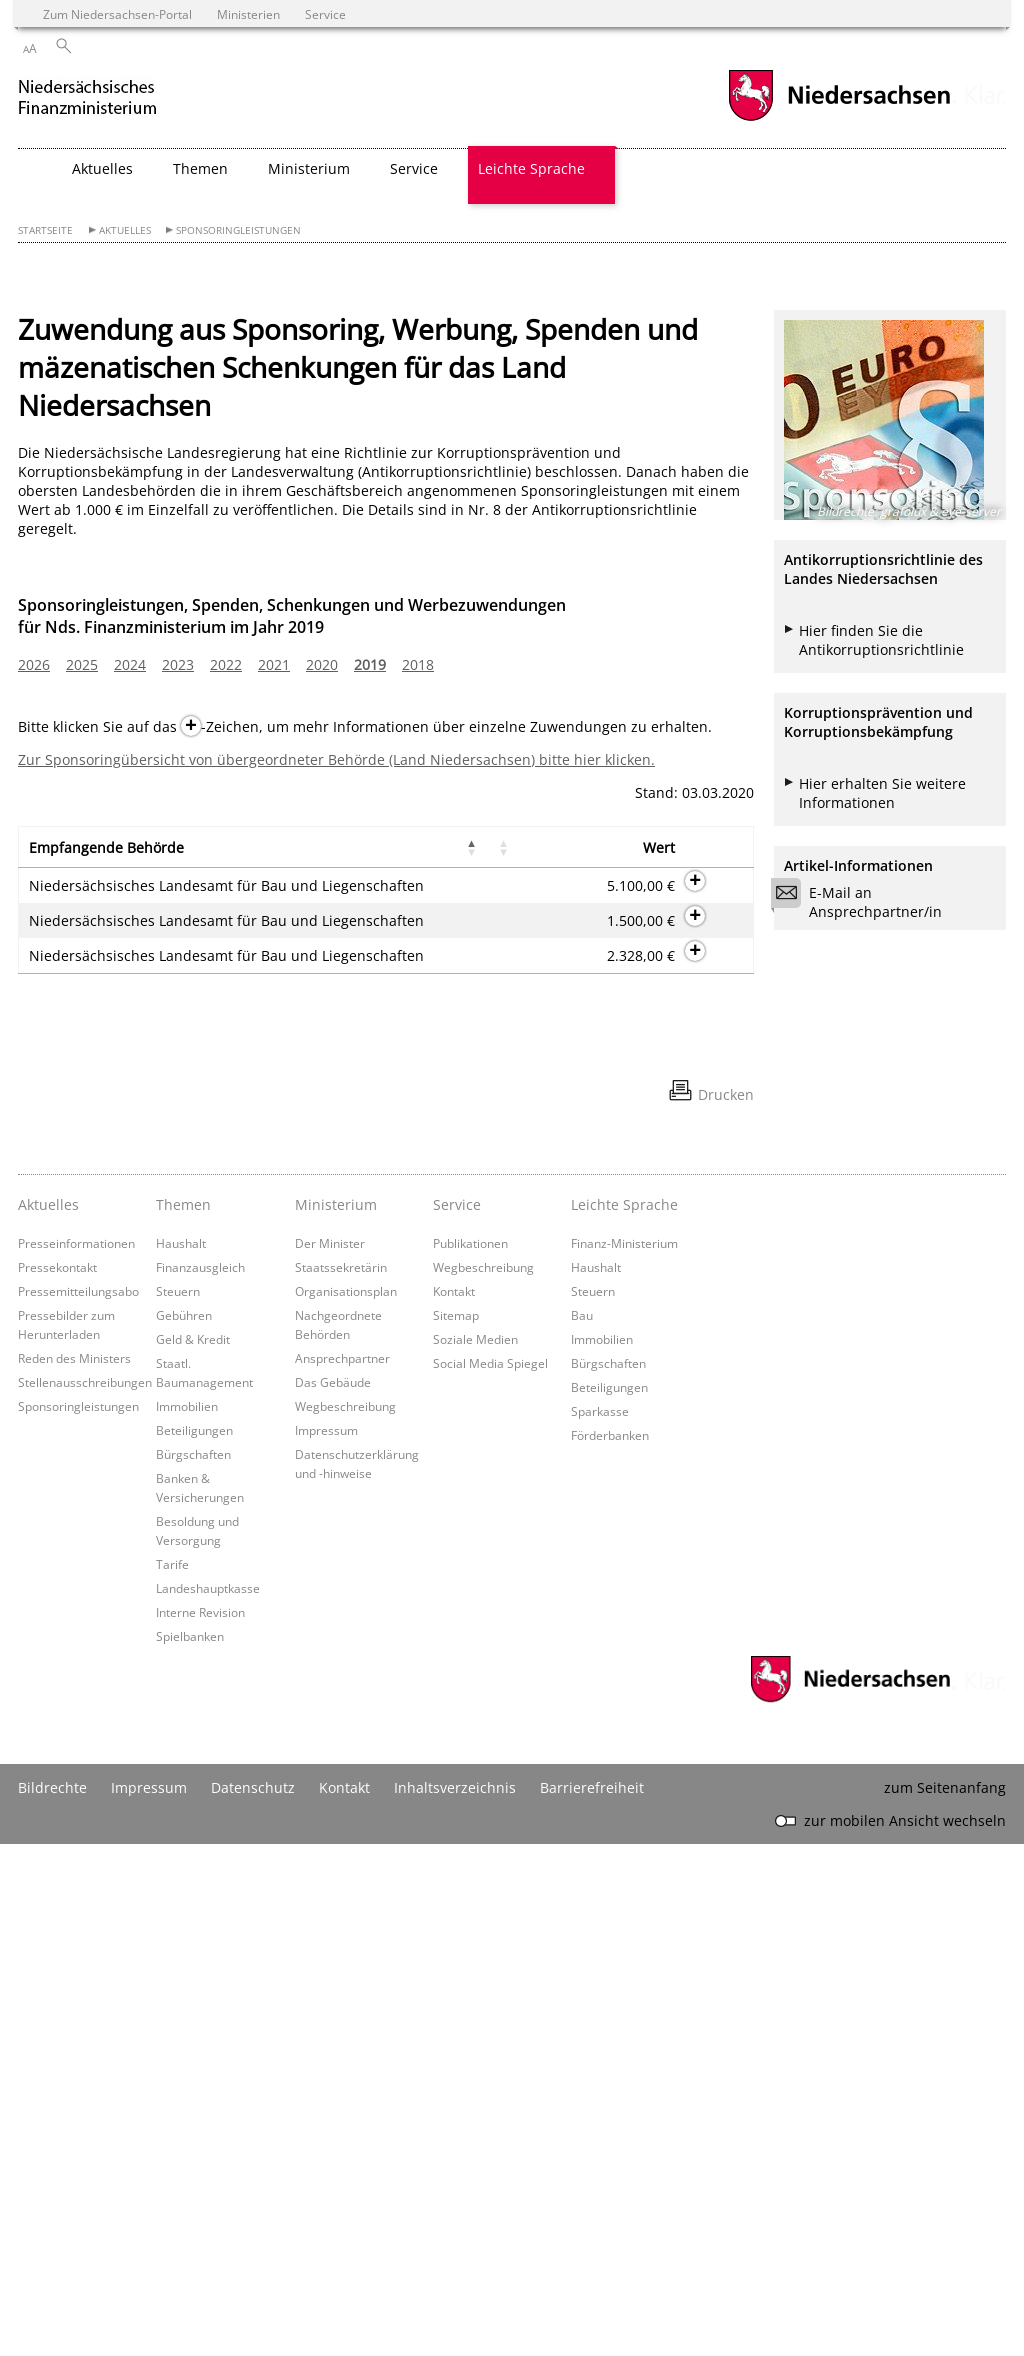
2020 (322, 664)
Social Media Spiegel (490, 1875)
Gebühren (184, 1827)
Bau (582, 1827)
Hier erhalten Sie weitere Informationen (882, 793)
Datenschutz (253, 2299)
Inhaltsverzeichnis (455, 2299)
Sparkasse (600, 1923)
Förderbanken (610, 1947)
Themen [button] (200, 168)
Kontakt (454, 1803)
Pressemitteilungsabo (78, 1803)
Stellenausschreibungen (85, 1894)
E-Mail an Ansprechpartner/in (863, 902)
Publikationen (470, 1755)
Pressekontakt (57, 1779)
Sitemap (456, 1827)
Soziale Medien (475, 1851)
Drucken (726, 1606)
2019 (370, 664)
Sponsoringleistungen (238, 230)
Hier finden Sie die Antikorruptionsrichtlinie (881, 640)
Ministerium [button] (309, 168)
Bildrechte (52, 2299)
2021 (274, 664)
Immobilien (187, 1918)
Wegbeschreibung (345, 1918)
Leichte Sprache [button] (531, 168)
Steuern (178, 1803)
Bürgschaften (193, 1966)
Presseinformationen (76, 1755)
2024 (130, 664)
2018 (418, 664)
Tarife (172, 2076)
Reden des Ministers (74, 1870)
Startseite (45, 230)
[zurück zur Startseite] (108, 98)
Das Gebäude (333, 1894)
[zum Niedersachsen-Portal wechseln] (839, 118)
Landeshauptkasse (208, 2100)
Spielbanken (190, 2148)
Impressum (326, 1942)
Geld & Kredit (193, 1851)
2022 (226, 664)
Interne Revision (200, 2124)
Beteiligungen (194, 1942)
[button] (151, 856)
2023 (178, 664)
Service (457, 1716)
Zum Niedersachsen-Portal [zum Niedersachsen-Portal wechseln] (117, 14)
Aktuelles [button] (102, 168)
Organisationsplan (346, 1803)
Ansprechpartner (342, 1870)
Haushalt (181, 1755)
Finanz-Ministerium (624, 1755)
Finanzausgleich (200, 1779)
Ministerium (336, 1716)
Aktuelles (125, 230)
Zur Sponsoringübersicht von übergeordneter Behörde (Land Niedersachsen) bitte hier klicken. (336, 759)
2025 (82, 664)
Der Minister (330, 1755)
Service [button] (414, 168)
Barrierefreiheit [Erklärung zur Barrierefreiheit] (592, 2299)
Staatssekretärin (341, 1779)
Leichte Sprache (624, 1716)
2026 (34, 664)
